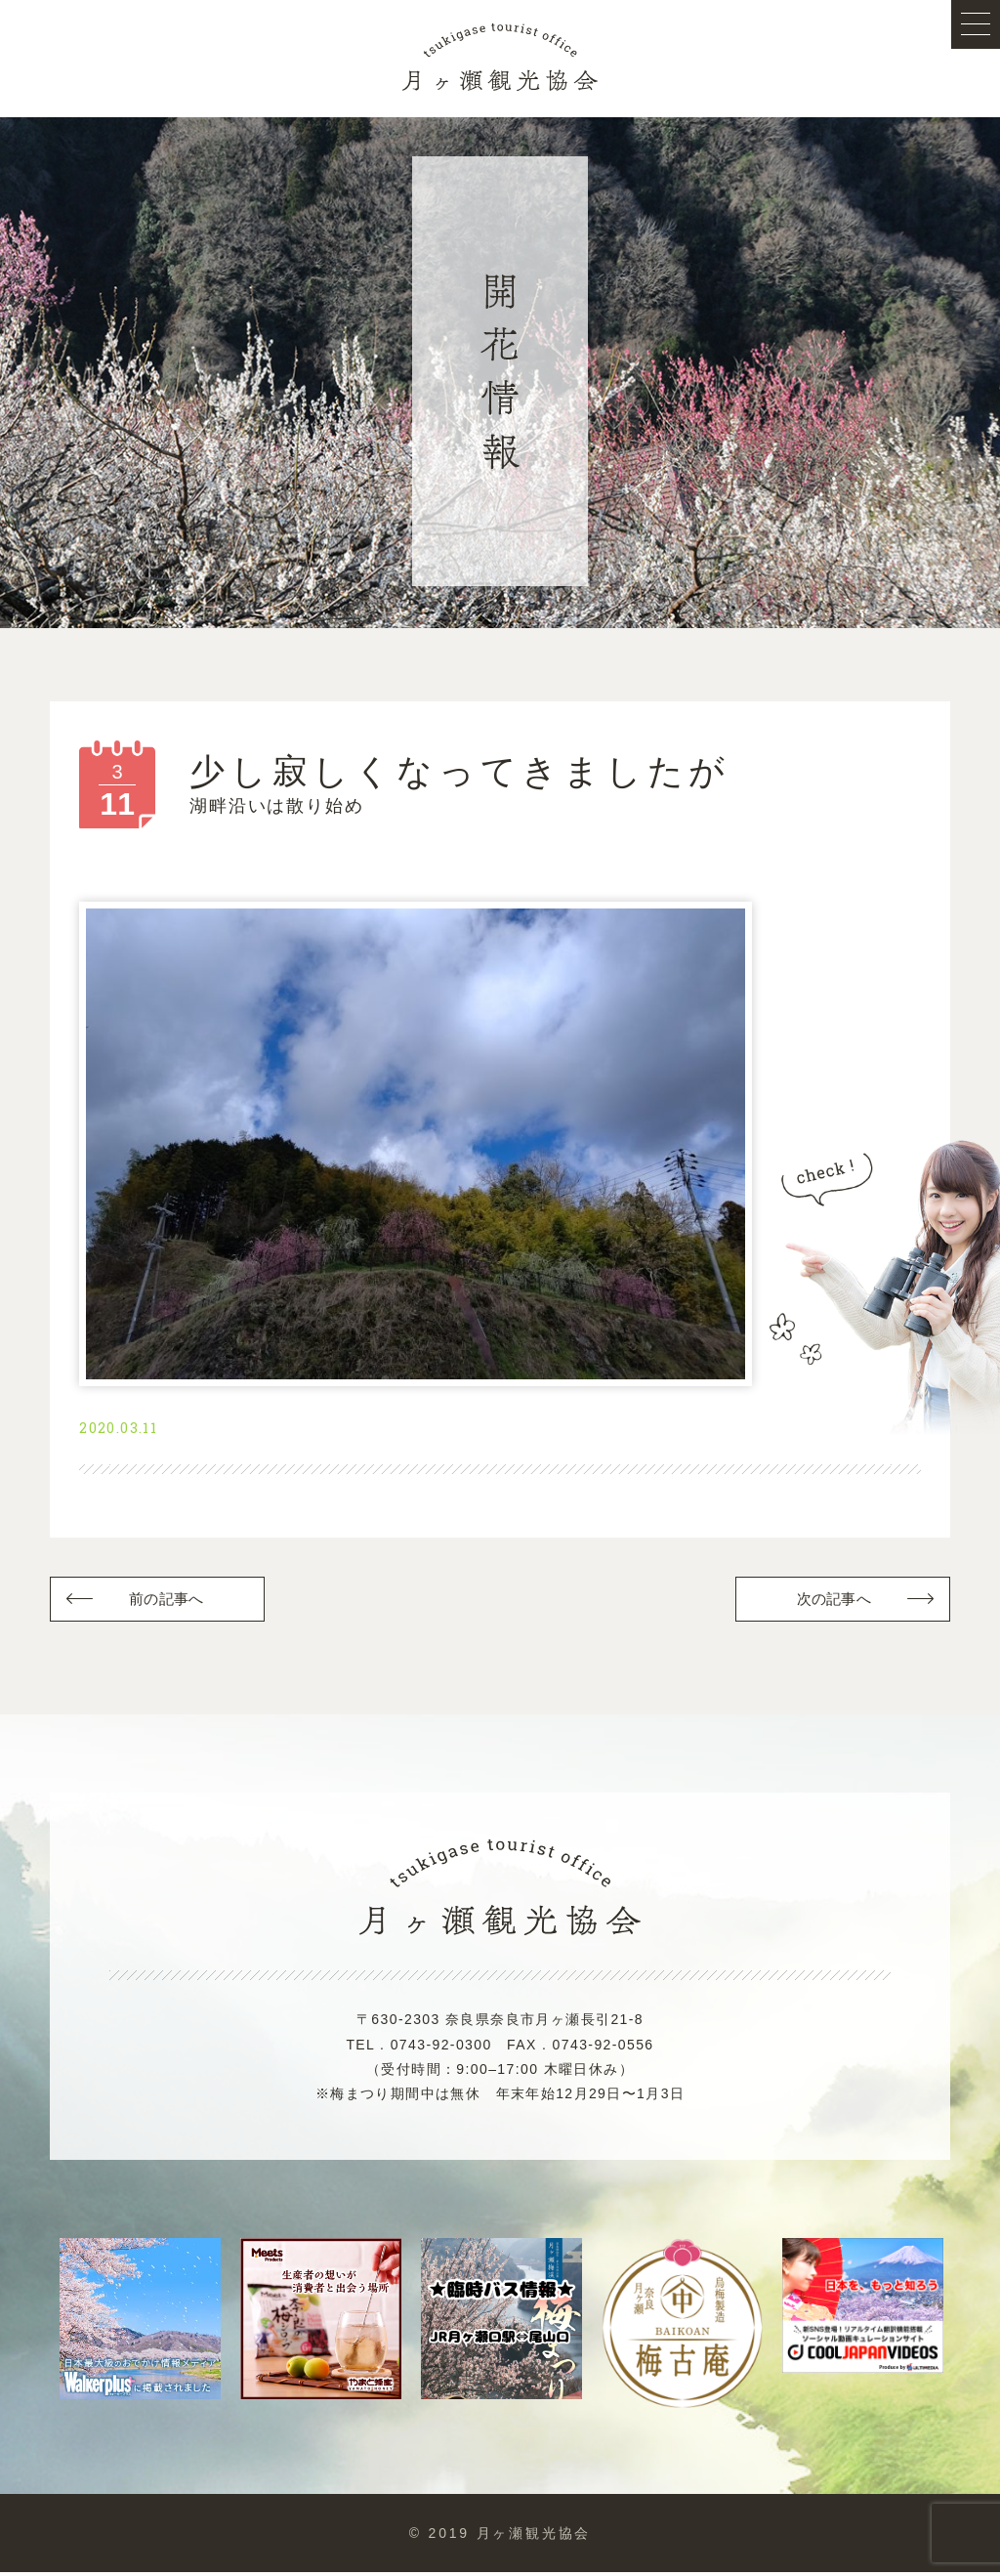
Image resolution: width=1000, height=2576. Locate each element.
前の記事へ (167, 1601)
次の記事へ (833, 1601)
